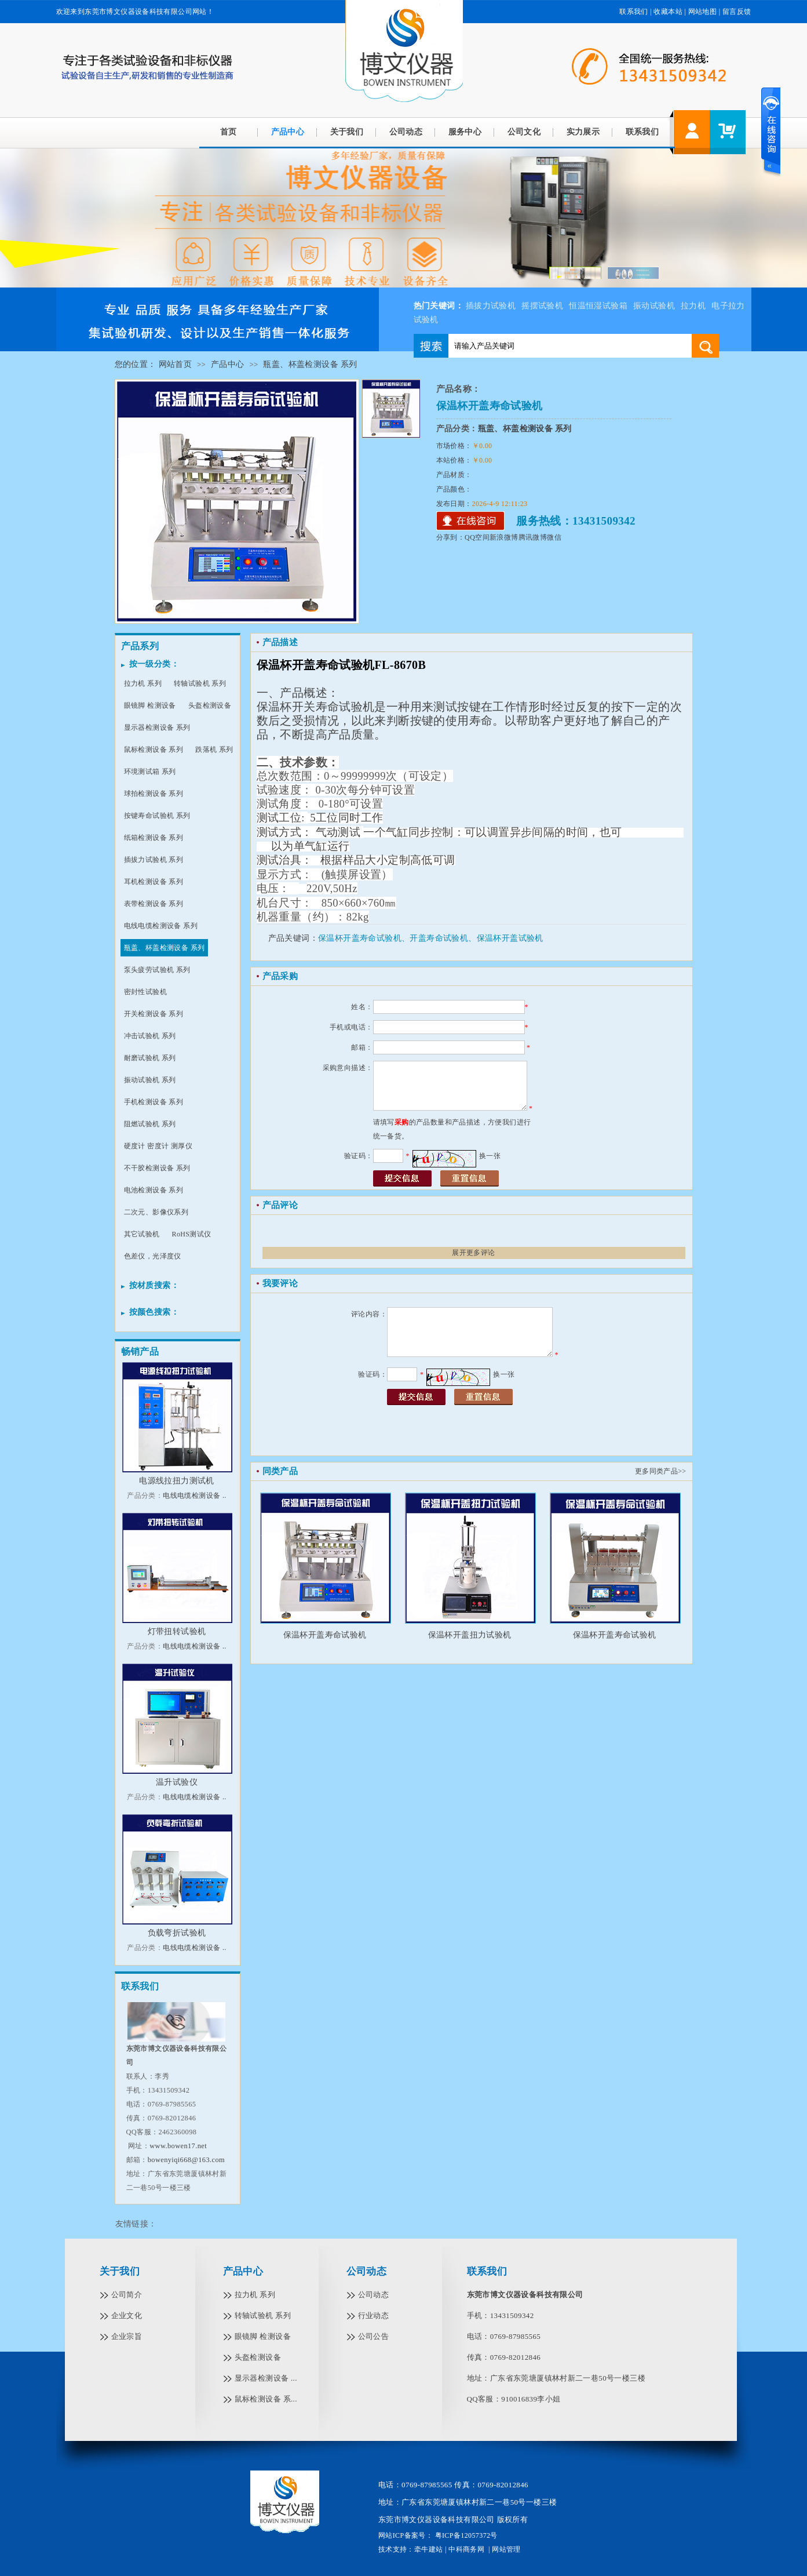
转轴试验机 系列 (200, 683)
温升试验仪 (177, 1782)
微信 (554, 537)
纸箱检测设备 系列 (154, 838)
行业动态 (373, 2315)
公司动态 (406, 132)
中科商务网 (466, 2549)
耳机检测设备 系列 (154, 882)
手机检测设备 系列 (154, 1102)
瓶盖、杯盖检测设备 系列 (310, 364)
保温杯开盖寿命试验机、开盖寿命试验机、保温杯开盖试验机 (430, 938)
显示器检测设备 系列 (157, 727)
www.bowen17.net (178, 2146)
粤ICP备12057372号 (465, 2535)
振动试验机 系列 (150, 1080)
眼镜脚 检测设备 (150, 705)
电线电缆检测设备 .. (194, 1495)
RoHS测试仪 (191, 1234)
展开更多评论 (473, 1253)
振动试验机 (654, 305)
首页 (228, 132)
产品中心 (288, 132)
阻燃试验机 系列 (150, 1124)
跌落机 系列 (214, 749)
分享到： (450, 537)
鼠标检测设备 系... (266, 2399)
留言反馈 (736, 12)
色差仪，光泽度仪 (152, 1256)
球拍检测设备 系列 (154, 793)
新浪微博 (504, 537)
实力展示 (583, 132)
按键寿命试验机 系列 (157, 816)
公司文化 (524, 132)
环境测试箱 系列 (150, 771)
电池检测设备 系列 (154, 1190)
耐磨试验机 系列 (150, 1058)
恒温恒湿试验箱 (598, 305)
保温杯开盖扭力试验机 (470, 1635)
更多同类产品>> (661, 1471)
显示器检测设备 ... (266, 2378)
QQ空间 (477, 537)
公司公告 (373, 2336)
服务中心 (465, 132)
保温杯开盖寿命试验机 (325, 1635)
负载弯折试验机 (177, 1933)
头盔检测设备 (209, 705)
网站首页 (175, 364)
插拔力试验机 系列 (154, 860)
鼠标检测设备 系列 (154, 749)
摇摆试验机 (542, 305)
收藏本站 (667, 12)
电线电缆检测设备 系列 (161, 926)
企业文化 (127, 2315)
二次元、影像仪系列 (156, 1212)
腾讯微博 (532, 537)
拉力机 (693, 305)
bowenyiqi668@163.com (186, 2160)
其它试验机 (142, 1234)
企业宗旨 (127, 2336)
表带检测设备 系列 (154, 904)
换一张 (490, 1156)
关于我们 (347, 132)
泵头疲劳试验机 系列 (157, 970)
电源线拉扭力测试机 (176, 1480)
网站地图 (702, 12)
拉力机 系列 (143, 683)
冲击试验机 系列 (150, 1036)
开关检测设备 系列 (154, 1014)
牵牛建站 (428, 2549)
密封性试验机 (145, 992)
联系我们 (633, 12)
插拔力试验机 (491, 305)
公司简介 (127, 2294)
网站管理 (506, 2549)
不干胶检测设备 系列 (157, 1168)
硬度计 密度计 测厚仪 (158, 1146)
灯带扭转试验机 (177, 1631)
